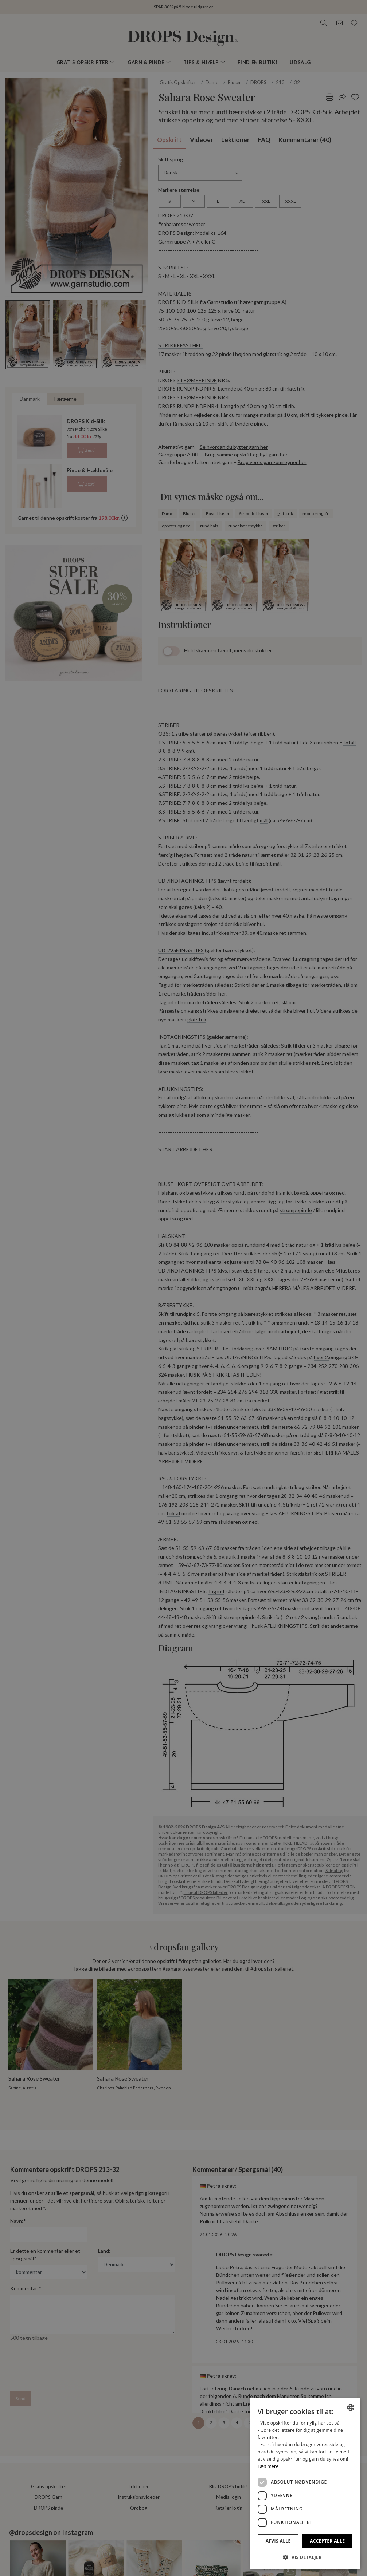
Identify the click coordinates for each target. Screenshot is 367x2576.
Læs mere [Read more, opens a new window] (268, 2466)
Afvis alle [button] (278, 2541)
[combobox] (350, 2407)
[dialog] (305, 2483)
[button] (305, 2557)
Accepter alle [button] (327, 2541)
